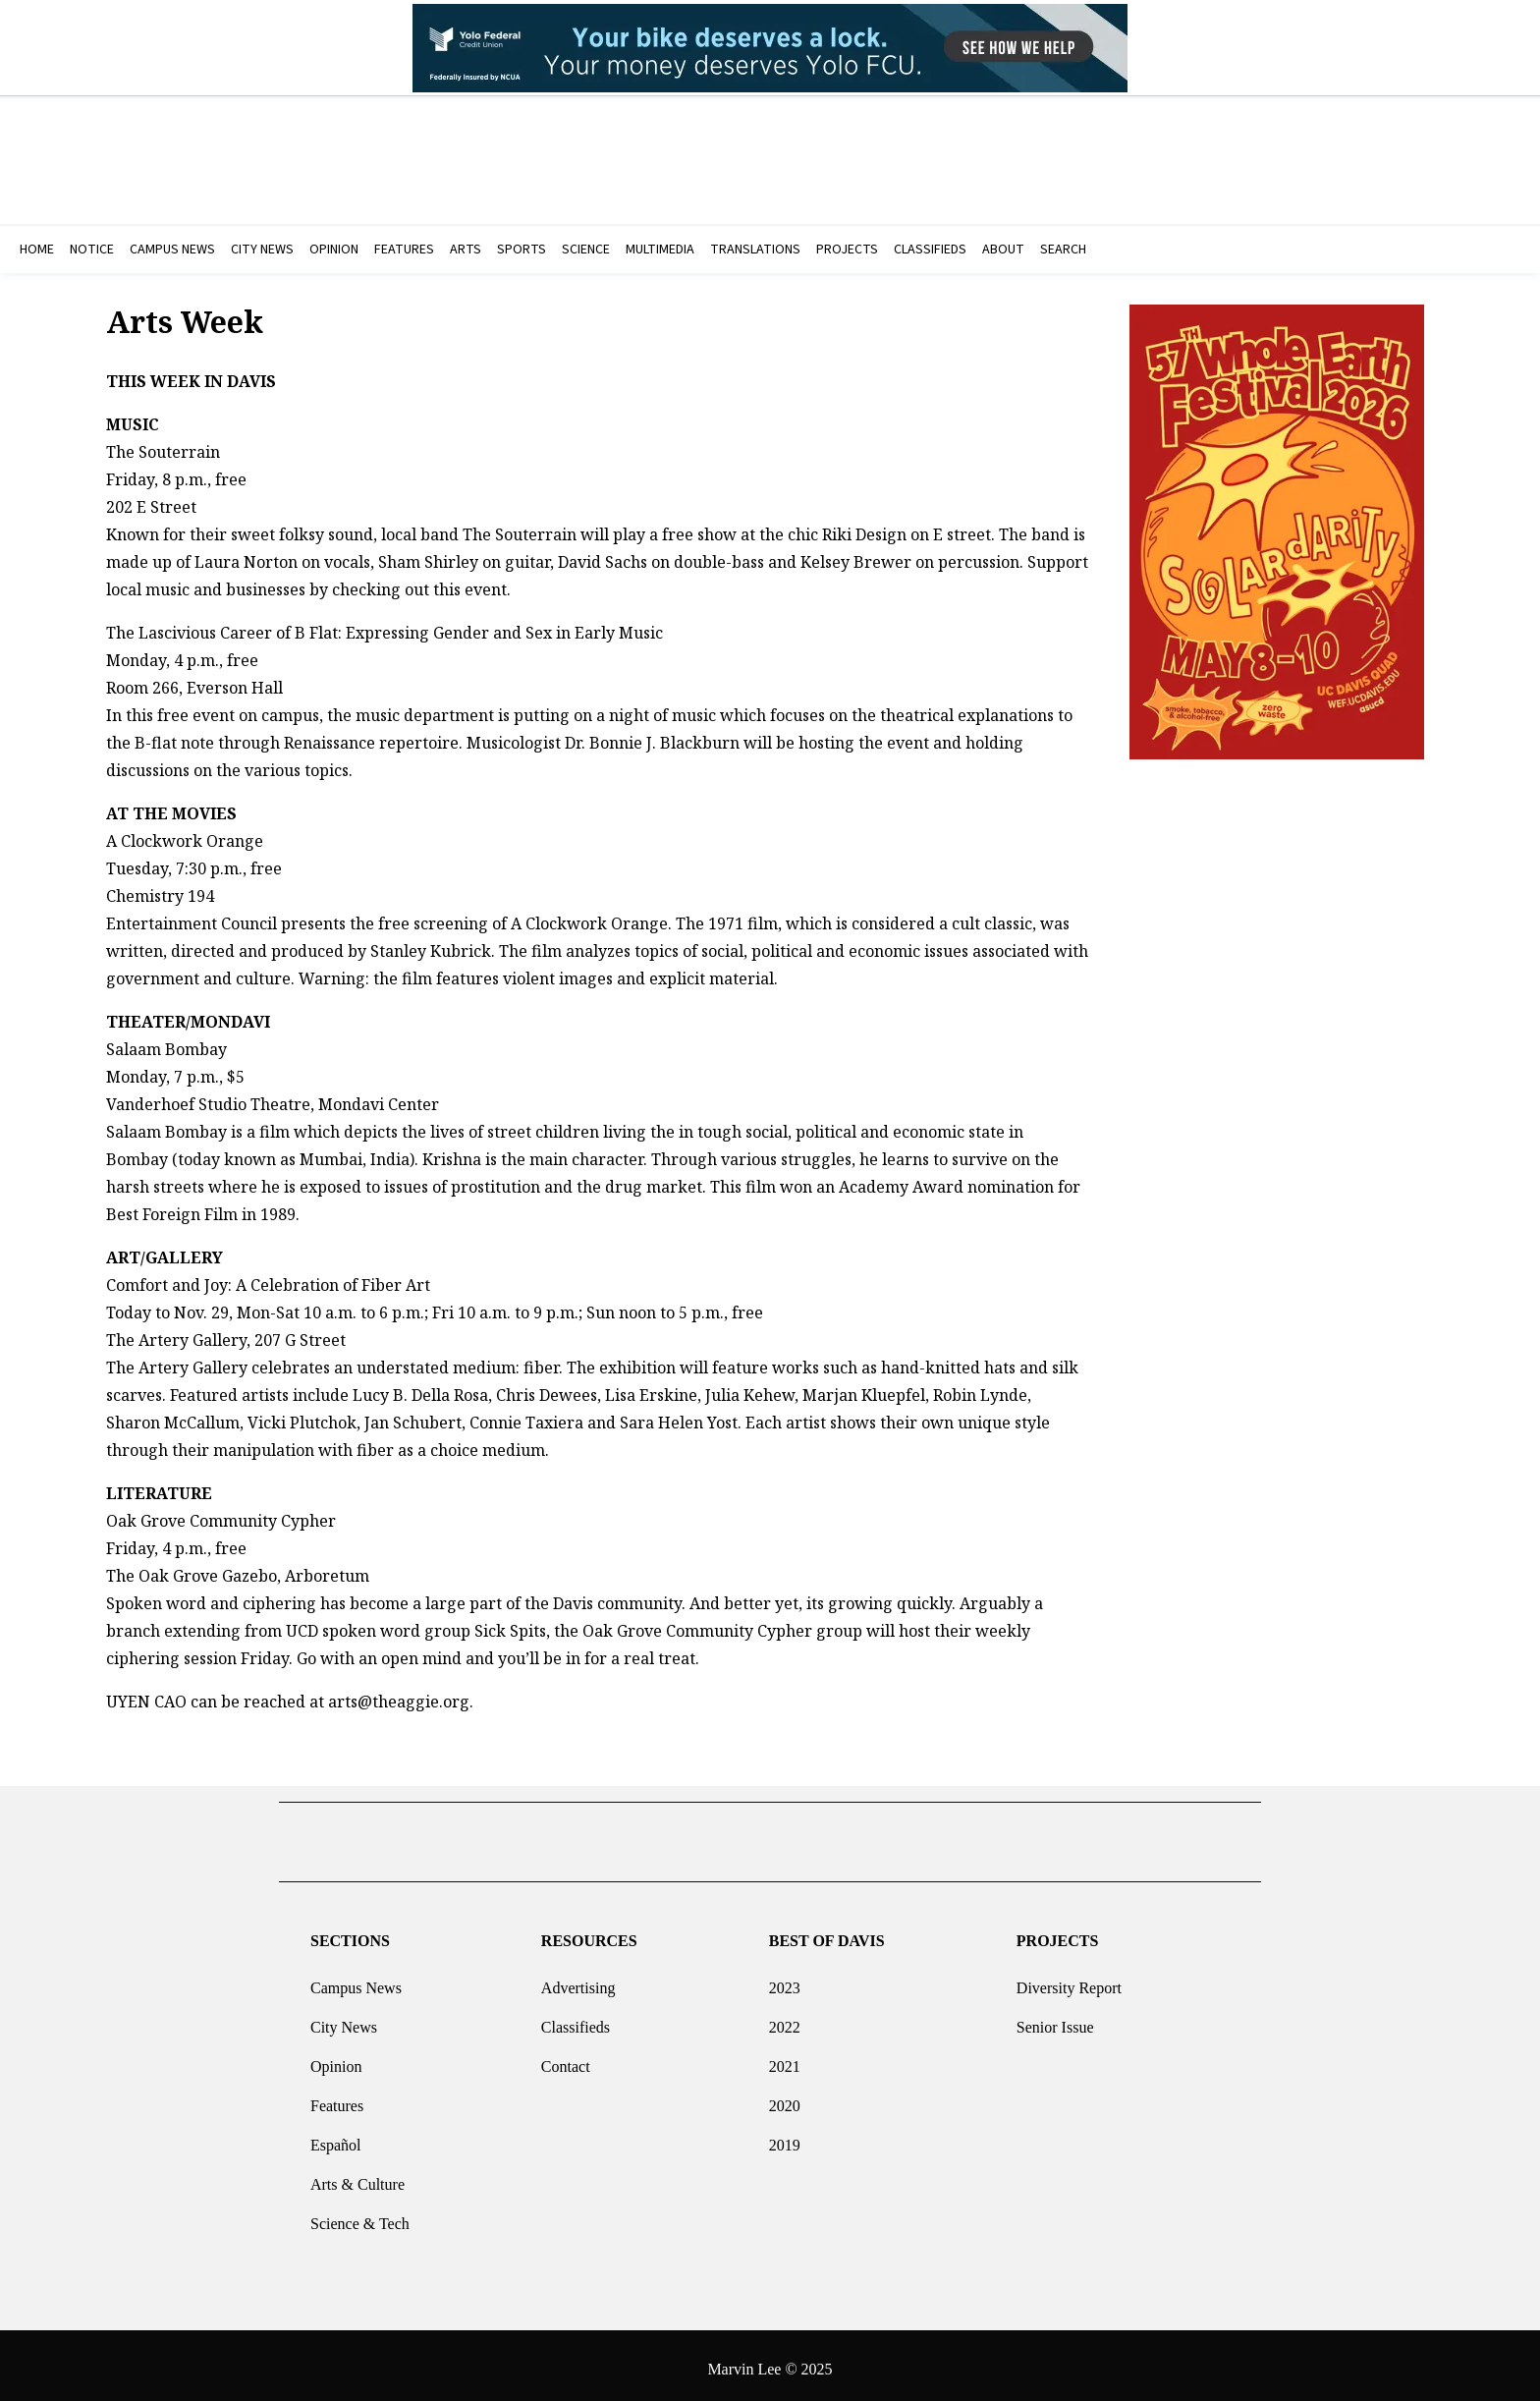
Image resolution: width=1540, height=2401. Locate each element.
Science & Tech (360, 2215)
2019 (784, 2137)
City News (343, 2019)
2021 (784, 2058)
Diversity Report (1069, 1980)
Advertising (578, 1980)
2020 (784, 2098)
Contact (565, 2058)
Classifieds (575, 2019)
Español (335, 2137)
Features (336, 2098)
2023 (784, 1980)
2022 (784, 2019)
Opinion (335, 2058)
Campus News (356, 1980)
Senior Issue (1055, 2019)
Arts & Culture (357, 2176)
